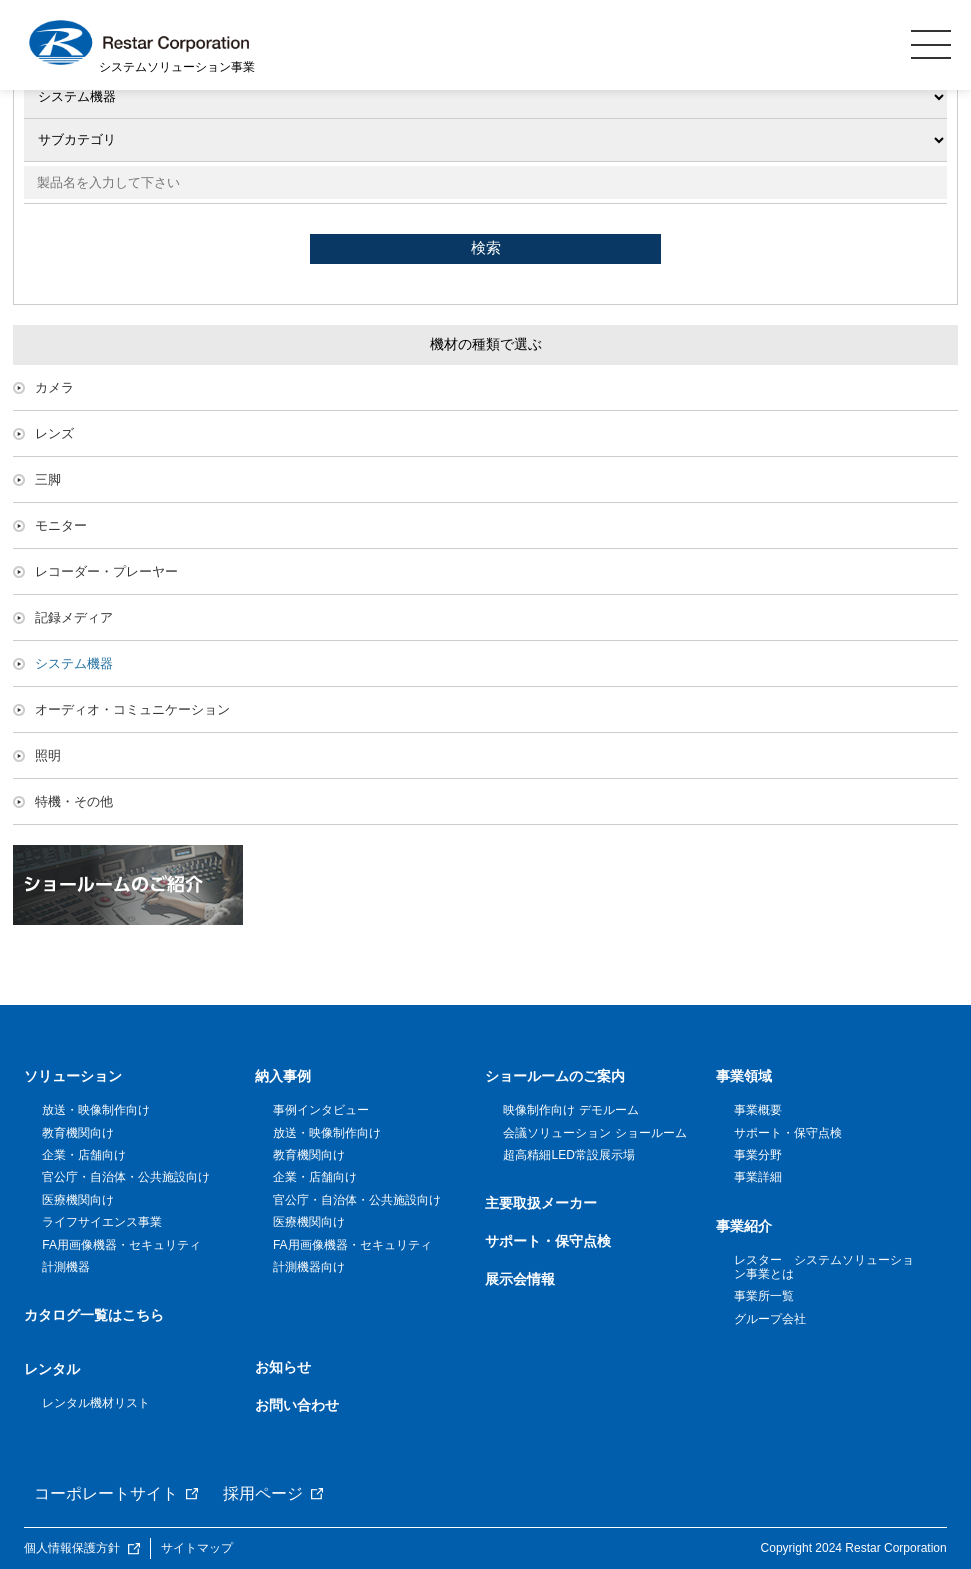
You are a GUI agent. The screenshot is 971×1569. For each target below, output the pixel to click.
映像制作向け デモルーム (570, 1110)
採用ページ (263, 1493)
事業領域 (744, 1076)
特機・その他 (74, 801)
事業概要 (758, 1110)
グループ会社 (770, 1319)
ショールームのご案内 (555, 1076)
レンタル (52, 1369)
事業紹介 (744, 1226)
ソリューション (73, 1076)
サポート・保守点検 (548, 1241)
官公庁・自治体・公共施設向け (126, 1177)
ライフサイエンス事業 (102, 1222)
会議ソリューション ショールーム (594, 1133)
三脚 (48, 479)
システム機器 (74, 663)
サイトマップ (197, 1548)
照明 (48, 755)
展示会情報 (520, 1279)
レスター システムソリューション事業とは (824, 1267)
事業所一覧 (764, 1296)
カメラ (54, 387)
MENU (931, 44)
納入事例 (283, 1076)
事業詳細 (758, 1177)
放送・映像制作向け (96, 1110)
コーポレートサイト (106, 1493)
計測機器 (66, 1267)
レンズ (54, 433)
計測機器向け (309, 1267)
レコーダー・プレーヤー (106, 571)
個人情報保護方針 (72, 1548)
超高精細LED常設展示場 (568, 1155)
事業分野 (758, 1155)
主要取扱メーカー (541, 1203)
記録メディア (74, 617)
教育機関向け (78, 1133)
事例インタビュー (321, 1110)
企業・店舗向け (84, 1155)
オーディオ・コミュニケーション (132, 709)
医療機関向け (78, 1200)
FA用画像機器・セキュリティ (121, 1245)
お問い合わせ (297, 1405)
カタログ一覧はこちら (94, 1315)
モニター (61, 525)
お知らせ (283, 1367)
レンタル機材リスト (96, 1403)
